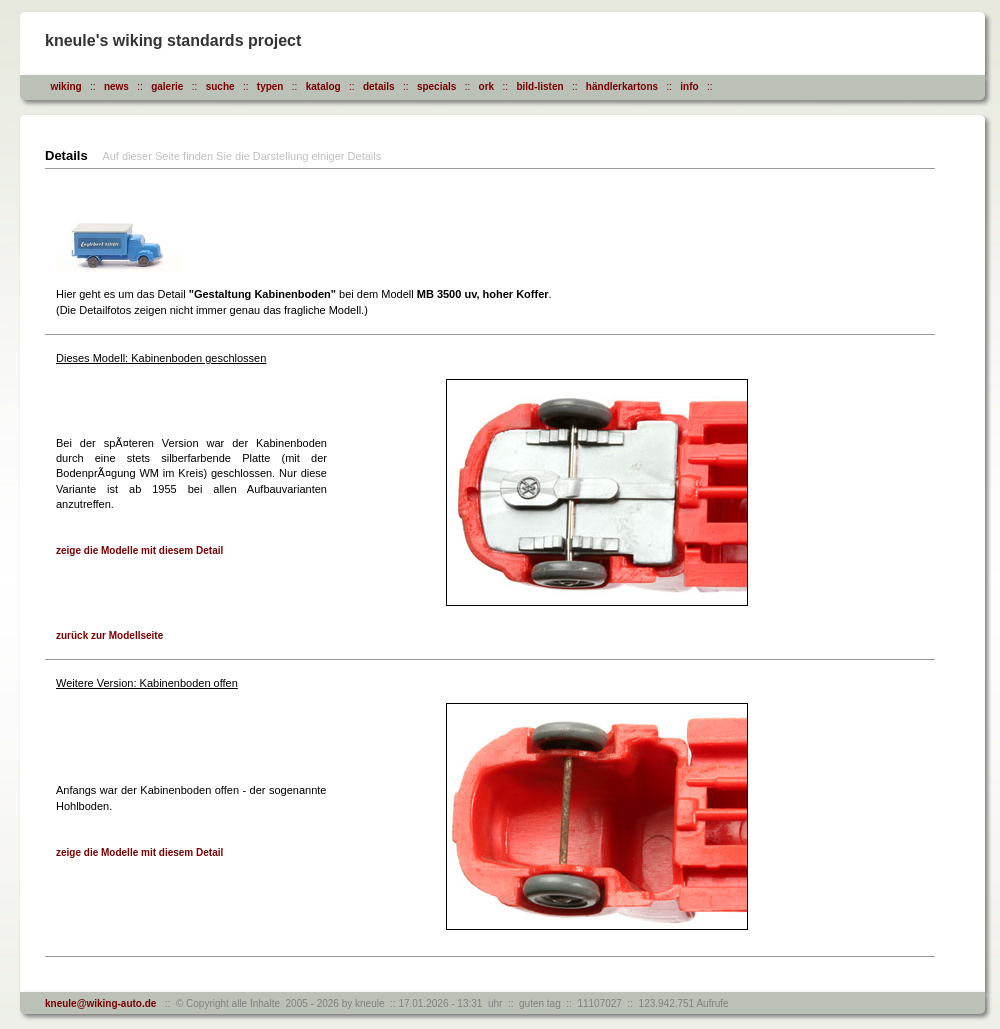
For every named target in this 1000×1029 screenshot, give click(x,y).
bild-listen (539, 86)
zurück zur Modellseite (109, 635)
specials (436, 86)
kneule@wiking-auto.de (100, 1003)
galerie (167, 86)
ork (487, 86)
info (689, 86)
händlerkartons (622, 86)
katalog (323, 86)
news (116, 86)
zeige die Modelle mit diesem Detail (139, 550)
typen (270, 86)
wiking (66, 86)
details (379, 86)
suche (220, 86)
